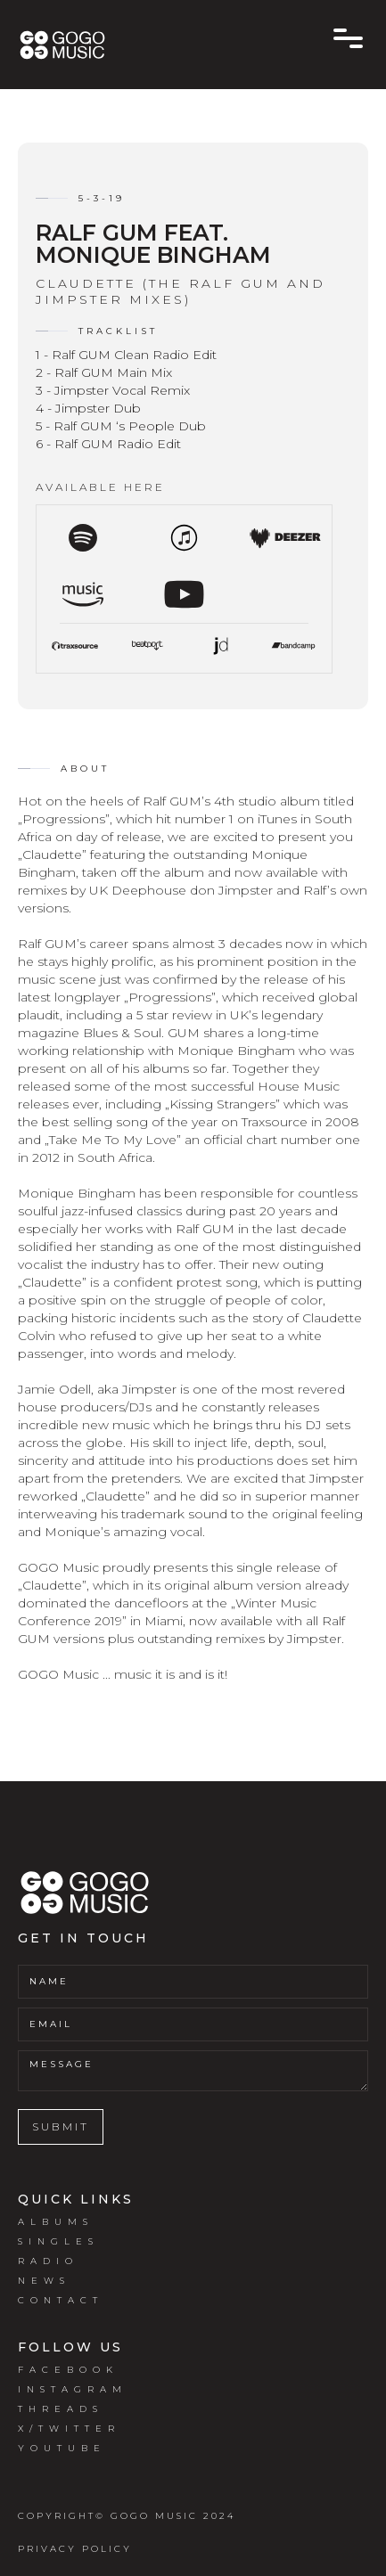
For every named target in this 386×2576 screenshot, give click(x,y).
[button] (347, 38)
